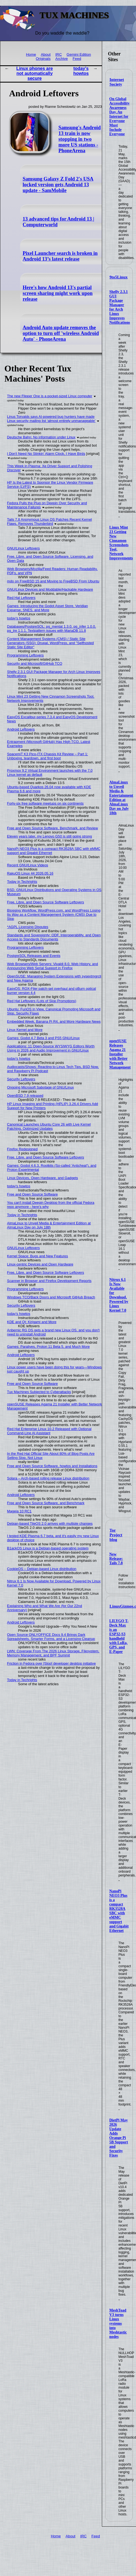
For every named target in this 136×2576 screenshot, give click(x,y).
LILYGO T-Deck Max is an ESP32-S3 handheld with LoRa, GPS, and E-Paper (119, 1636)
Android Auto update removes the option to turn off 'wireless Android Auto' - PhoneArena (61, 333)
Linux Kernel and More (25, 1030)
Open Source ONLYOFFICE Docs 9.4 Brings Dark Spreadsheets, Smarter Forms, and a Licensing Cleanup (51, 1637)
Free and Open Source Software (32, 1194)
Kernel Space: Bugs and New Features (37, 1256)
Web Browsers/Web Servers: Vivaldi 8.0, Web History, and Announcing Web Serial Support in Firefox (52, 966)
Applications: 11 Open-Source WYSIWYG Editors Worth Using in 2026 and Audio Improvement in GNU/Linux (51, 1048)
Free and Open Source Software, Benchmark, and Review (52, 828)
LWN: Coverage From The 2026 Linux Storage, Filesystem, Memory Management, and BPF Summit (53, 1653)
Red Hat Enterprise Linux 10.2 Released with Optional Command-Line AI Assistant (49, 1431)
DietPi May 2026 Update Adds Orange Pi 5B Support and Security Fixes (118, 2137)
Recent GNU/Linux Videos (27, 865)
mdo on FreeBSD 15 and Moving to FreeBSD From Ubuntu (53, 581)
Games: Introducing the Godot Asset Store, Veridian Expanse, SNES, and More (47, 608)
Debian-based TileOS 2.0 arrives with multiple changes (50, 1523)
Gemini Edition (79, 54)
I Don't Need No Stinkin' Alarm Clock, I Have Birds (46, 454)
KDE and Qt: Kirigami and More (31, 1322)
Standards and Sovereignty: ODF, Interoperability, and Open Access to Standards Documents (54, 937)
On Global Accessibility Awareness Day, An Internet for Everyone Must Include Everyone (119, 116)
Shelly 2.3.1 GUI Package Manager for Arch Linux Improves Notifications (119, 307)
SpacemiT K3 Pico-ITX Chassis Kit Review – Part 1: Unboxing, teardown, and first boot (47, 756)
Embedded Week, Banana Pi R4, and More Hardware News (54, 1021)
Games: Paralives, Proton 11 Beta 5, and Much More (48, 1347)
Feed (77, 59)
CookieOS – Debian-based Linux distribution (42, 1569)
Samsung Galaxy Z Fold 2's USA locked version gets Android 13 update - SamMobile (58, 184)
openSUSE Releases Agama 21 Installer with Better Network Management (119, 1054)
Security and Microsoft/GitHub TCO (34, 663)
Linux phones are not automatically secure (34, 73)
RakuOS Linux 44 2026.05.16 (30, 873)
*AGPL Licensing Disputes (27, 927)
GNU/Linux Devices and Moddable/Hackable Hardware (50, 589)
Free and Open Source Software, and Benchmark (46, 1503)
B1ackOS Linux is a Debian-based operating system (48, 1548)
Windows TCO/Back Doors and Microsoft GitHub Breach (51, 1297)
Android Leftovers (21, 729)
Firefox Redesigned (22, 1149)
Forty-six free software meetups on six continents (45, 803)
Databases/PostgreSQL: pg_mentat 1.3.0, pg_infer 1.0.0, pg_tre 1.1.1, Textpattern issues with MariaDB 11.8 (51, 628)
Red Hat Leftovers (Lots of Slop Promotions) (41, 1001)
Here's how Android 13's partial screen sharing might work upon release (58, 293)
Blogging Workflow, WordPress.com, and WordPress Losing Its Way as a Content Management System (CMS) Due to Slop (53, 914)
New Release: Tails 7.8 (116, 1558)
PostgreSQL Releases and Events (34, 956)
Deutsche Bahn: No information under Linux (41, 437)
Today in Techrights (22, 882)
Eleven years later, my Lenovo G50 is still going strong (49, 836)
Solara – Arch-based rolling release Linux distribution (48, 1478)
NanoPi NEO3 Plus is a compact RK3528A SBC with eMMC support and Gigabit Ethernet (119, 1911)
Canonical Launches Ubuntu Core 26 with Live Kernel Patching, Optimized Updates (49, 1126)
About (46, 54)
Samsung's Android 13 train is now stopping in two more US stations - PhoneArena (79, 139)
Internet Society (117, 81)
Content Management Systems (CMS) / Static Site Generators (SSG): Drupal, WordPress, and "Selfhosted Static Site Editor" (50, 643)
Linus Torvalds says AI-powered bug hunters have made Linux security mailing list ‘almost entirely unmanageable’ (51, 419)
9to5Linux (119, 277)
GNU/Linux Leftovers (23, 548)
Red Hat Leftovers (21, 598)
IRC (58, 54)
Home (31, 54)
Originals (43, 59)
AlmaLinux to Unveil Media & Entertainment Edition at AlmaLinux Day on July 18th (121, 797)
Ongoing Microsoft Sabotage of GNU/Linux (40, 1087)
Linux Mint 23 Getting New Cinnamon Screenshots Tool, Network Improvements (121, 542)
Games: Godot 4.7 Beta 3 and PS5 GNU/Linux (43, 1038)
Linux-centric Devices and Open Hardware (40, 1264)
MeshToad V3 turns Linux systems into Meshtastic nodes (118, 2323)
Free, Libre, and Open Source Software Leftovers (45, 902)
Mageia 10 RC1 (19, 1511)
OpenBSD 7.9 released (25, 1095)
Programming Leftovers (25, 655)
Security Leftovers (21, 1079)
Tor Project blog (116, 1535)
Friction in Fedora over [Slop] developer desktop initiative (51, 1663)
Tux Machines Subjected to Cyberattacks (39, 1392)
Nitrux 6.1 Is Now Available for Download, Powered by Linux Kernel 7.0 (118, 1295)
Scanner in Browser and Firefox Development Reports (49, 1281)
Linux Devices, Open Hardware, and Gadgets (42, 1178)
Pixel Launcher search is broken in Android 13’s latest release (60, 256)
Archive (61, 59)
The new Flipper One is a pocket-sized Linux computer (49, 396)
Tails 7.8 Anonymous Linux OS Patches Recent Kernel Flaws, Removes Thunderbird (49, 521)
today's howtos (81, 71)
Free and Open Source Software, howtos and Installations (52, 1466)
